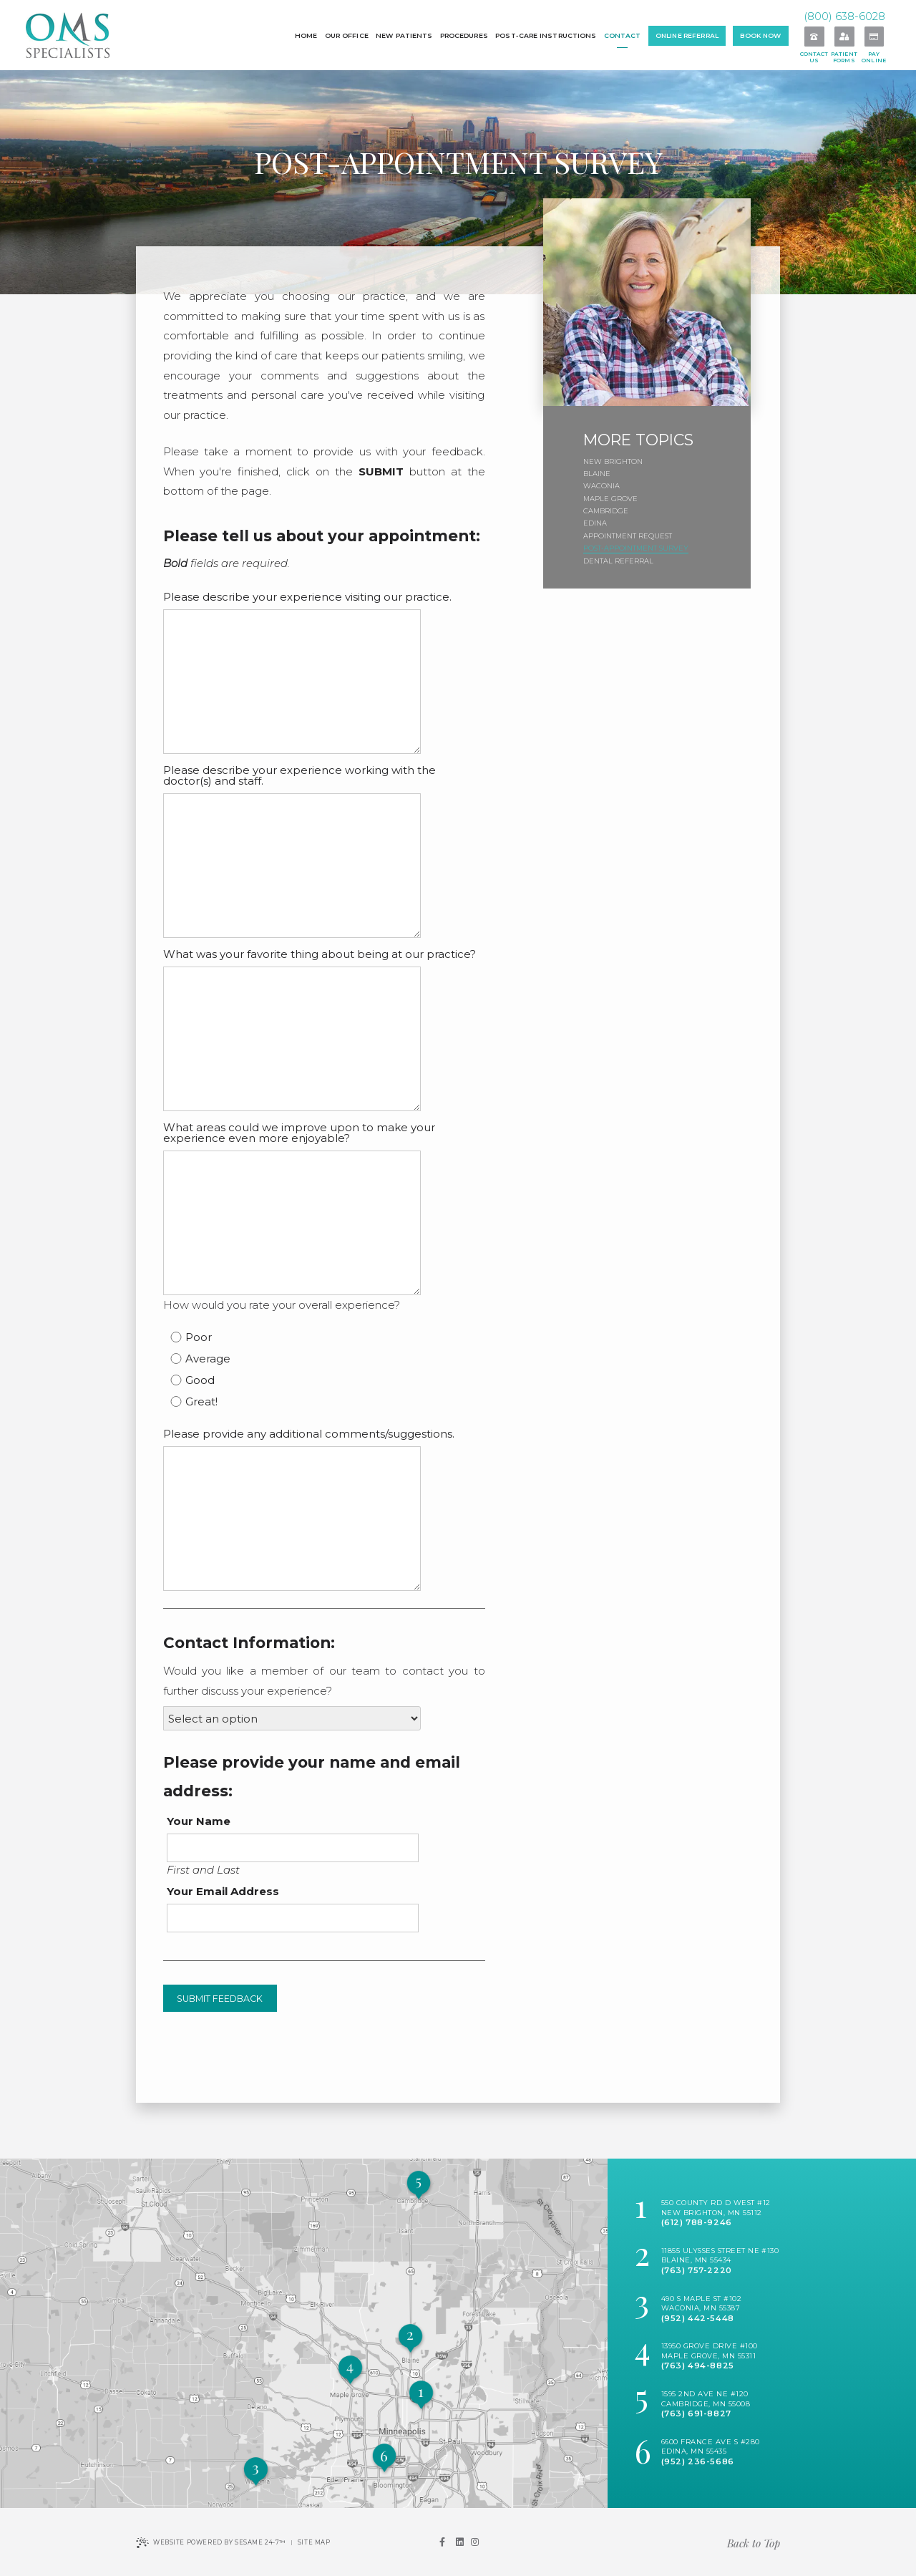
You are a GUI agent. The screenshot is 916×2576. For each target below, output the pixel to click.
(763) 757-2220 (696, 2270)
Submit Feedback (220, 1998)
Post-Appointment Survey (635, 548)
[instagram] (475, 2542)
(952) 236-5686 (697, 2461)
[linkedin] (459, 2542)
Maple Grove (610, 499)
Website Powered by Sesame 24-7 (211, 2542)
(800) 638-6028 (844, 16)
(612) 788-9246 (696, 2222)
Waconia (601, 486)
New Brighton (613, 461)
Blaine (596, 474)
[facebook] (442, 2542)
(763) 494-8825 (697, 2365)
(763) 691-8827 (696, 2413)
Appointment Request (627, 536)
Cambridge (605, 511)
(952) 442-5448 (697, 2318)
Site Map (314, 2542)
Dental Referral (618, 561)
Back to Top (753, 2543)
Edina (595, 523)
